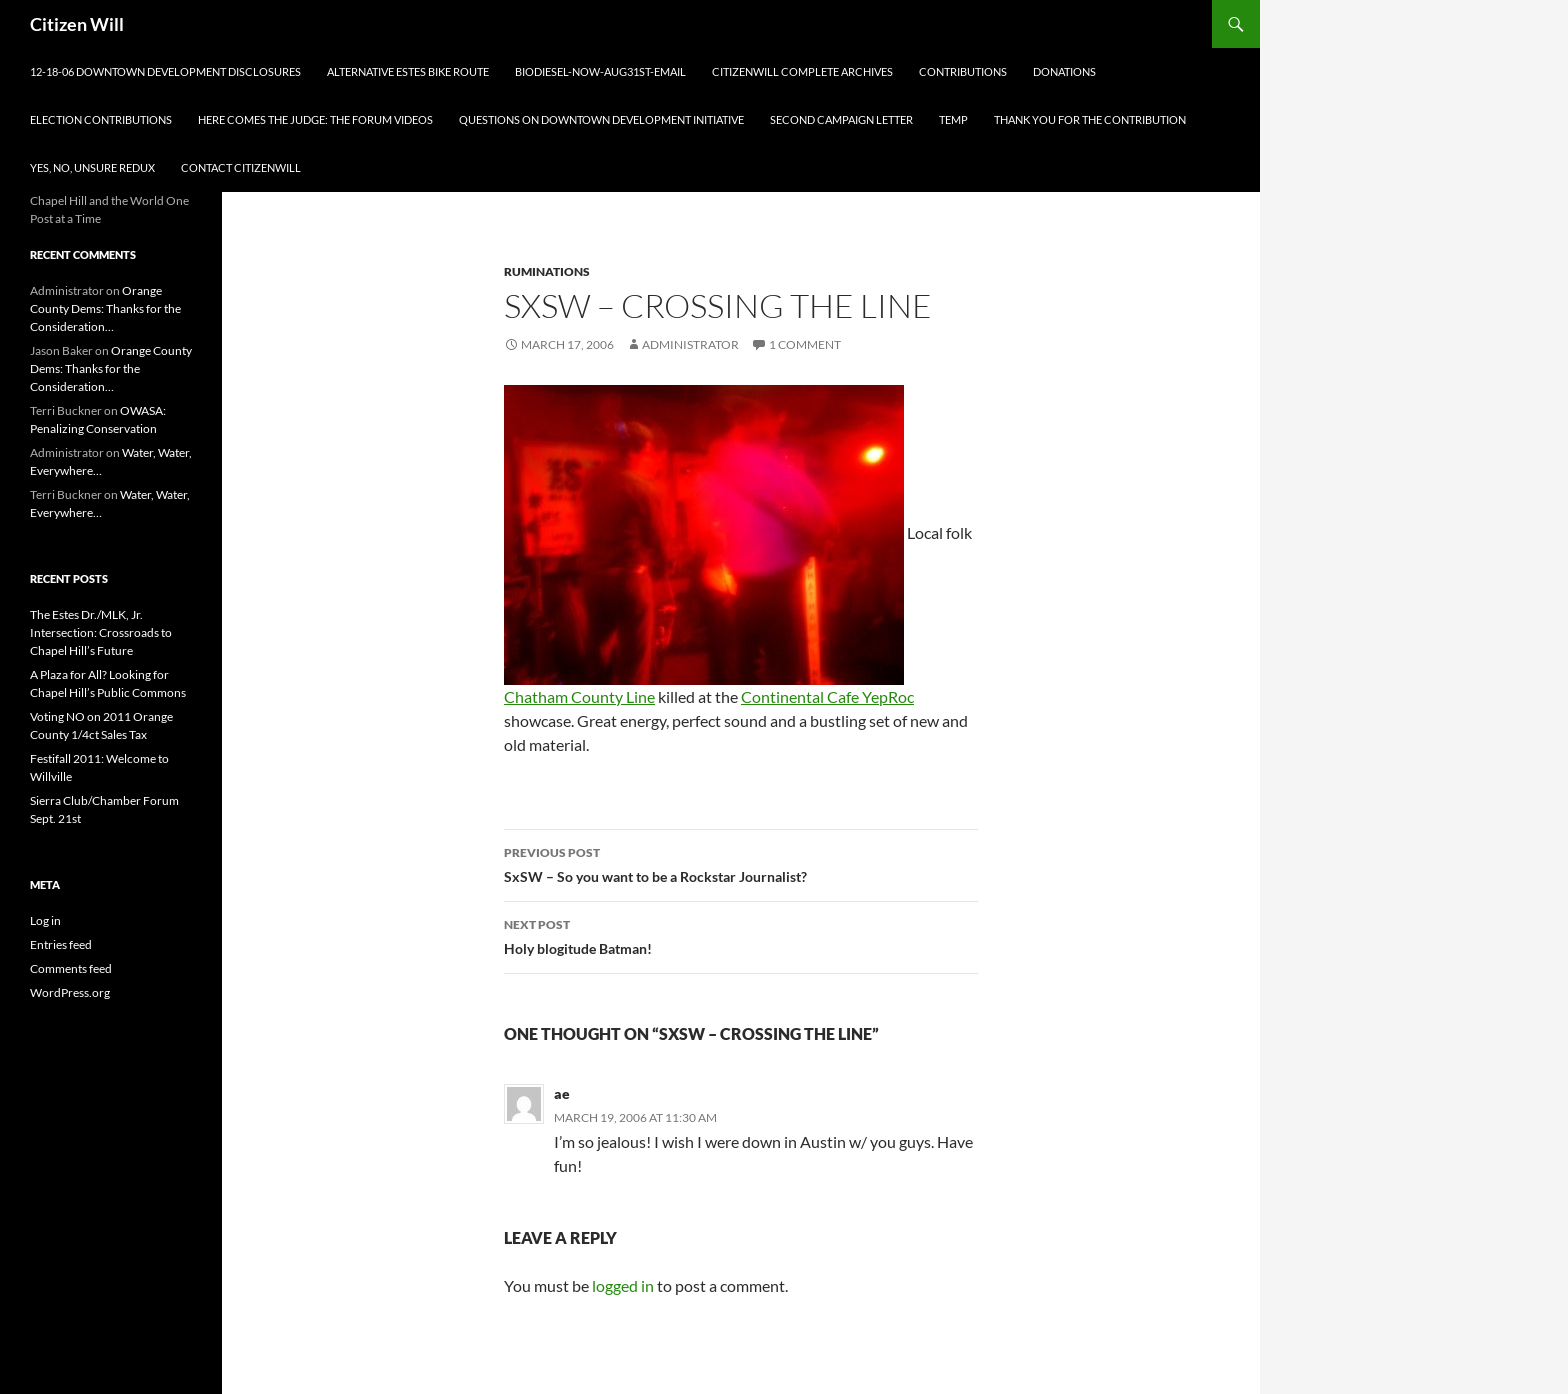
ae (562, 1093)
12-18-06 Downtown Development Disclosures (165, 71)
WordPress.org (70, 992)
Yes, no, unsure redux (92, 167)
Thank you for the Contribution (1090, 119)
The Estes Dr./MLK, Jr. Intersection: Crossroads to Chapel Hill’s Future (101, 632)
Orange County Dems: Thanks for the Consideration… (105, 308)
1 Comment (805, 344)
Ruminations (547, 271)
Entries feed (61, 944)
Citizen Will (77, 24)
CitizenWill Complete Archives (802, 71)
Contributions (963, 71)
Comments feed (71, 968)
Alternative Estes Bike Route (408, 71)
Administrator (690, 344)
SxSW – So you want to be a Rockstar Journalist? (741, 863)
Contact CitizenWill (241, 167)
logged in (623, 1285)
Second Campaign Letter (841, 119)
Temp (953, 119)
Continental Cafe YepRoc (827, 696)
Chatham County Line (579, 696)
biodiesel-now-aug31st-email (600, 71)
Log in (45, 920)
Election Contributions (101, 119)
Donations (1064, 71)
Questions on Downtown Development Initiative (601, 119)
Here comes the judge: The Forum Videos (315, 119)
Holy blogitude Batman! (741, 935)
